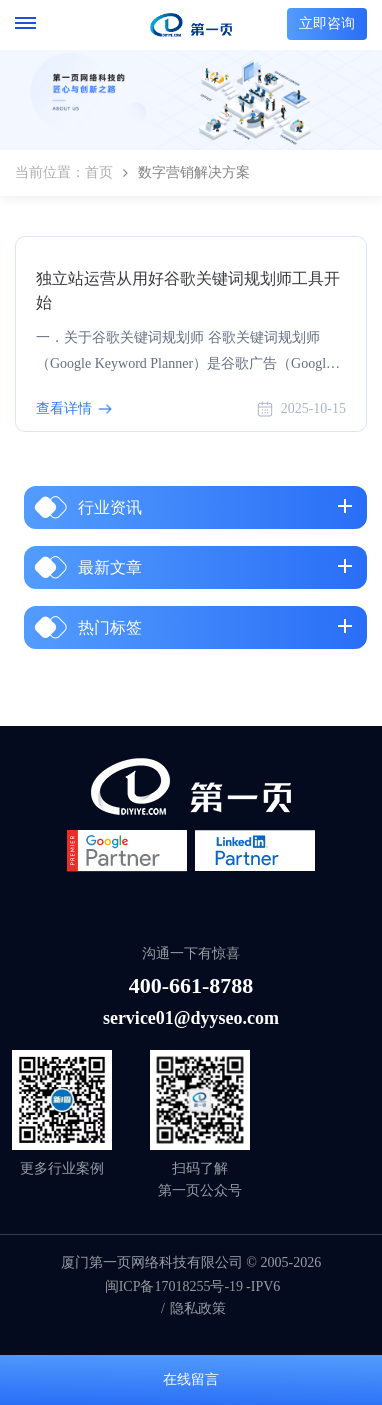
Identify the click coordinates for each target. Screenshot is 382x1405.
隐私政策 (198, 1308)
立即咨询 (327, 23)
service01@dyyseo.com (191, 1018)
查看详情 (64, 408)
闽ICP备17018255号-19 (174, 1286)
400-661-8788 (191, 985)
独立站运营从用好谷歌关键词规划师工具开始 (188, 290)
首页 (99, 172)
